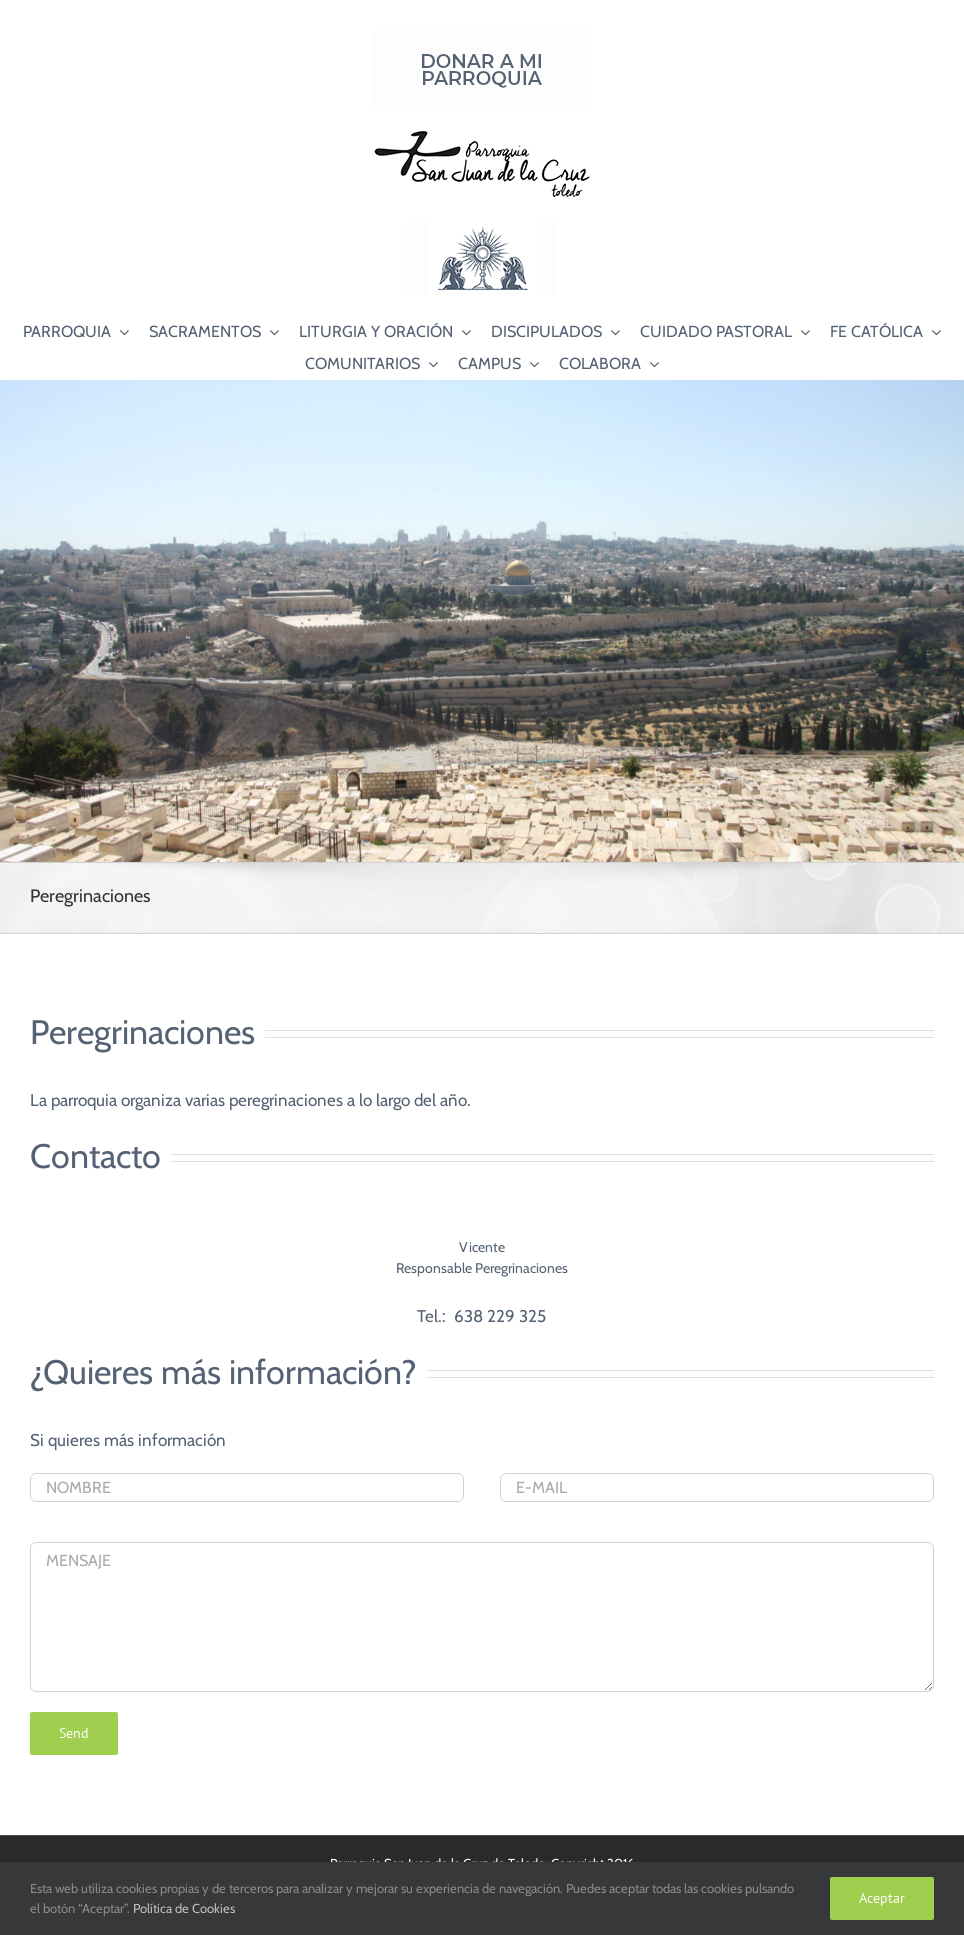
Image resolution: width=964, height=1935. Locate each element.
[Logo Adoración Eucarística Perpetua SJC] (482, 229)
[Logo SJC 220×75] (482, 134)
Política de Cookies (184, 1908)
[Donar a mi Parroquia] (482, 39)
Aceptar (882, 1898)
